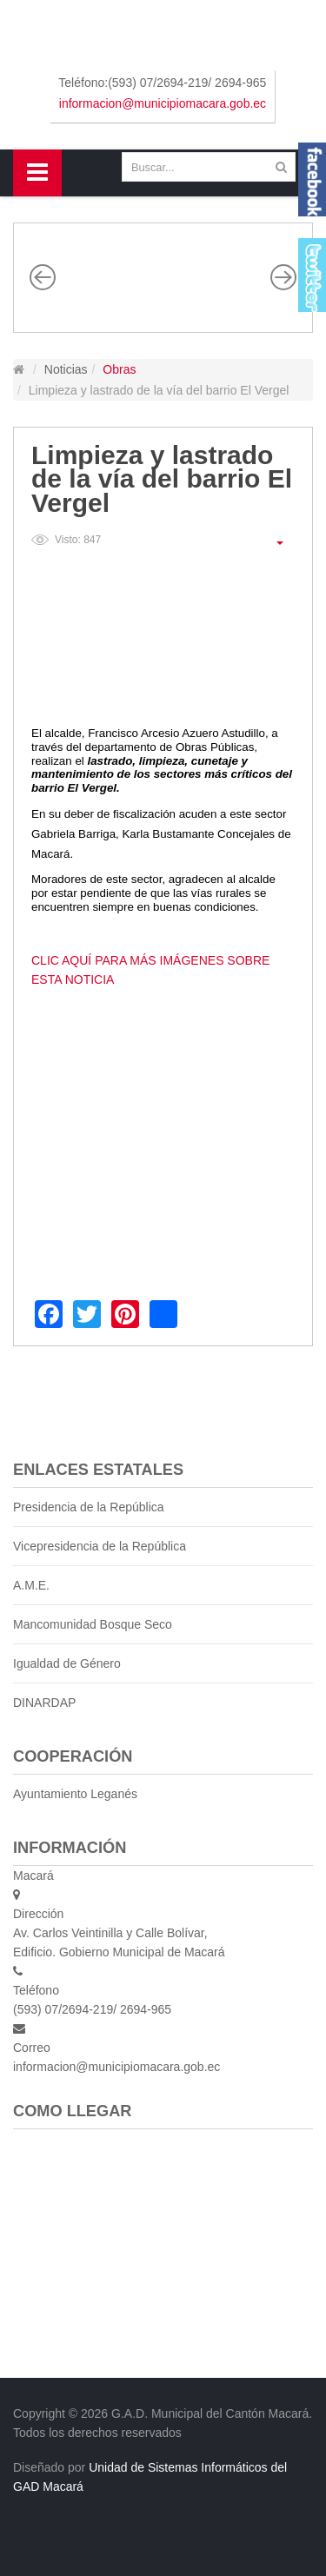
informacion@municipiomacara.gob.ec (162, 103)
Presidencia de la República (88, 1507)
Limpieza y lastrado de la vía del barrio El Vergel (161, 479)
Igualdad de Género (67, 1663)
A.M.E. (31, 1585)
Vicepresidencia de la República (99, 1546)
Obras (119, 369)
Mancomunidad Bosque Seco (92, 1624)
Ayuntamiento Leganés (75, 1794)
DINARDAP (44, 1703)
